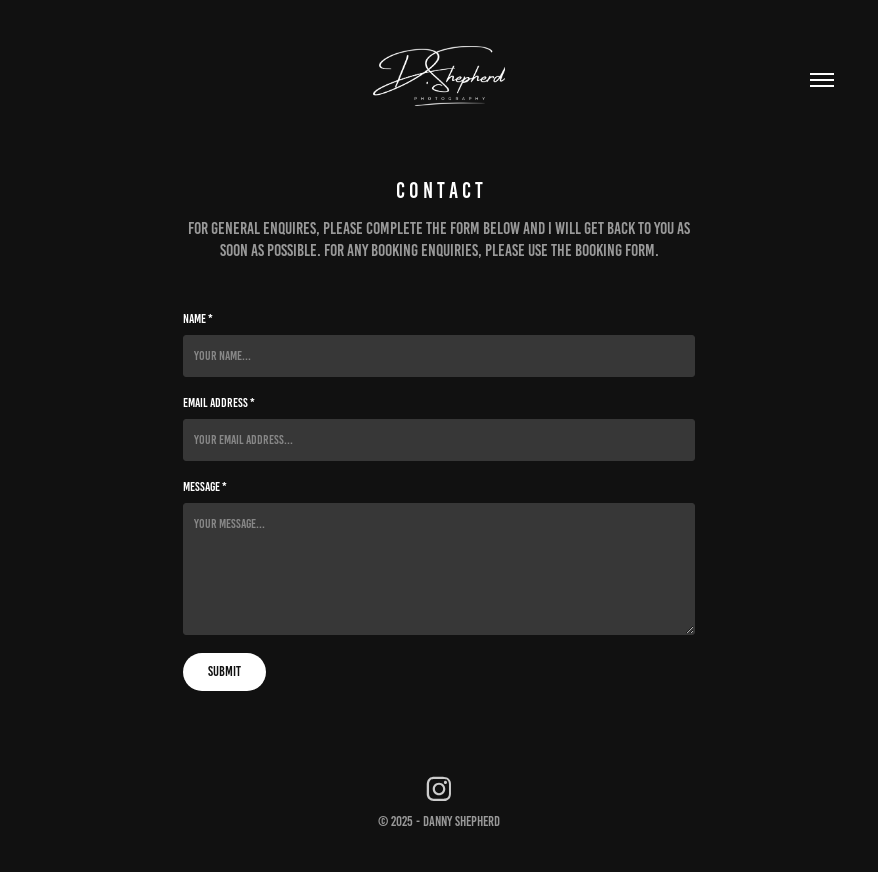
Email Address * (219, 403)
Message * (205, 487)
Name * (198, 319)
